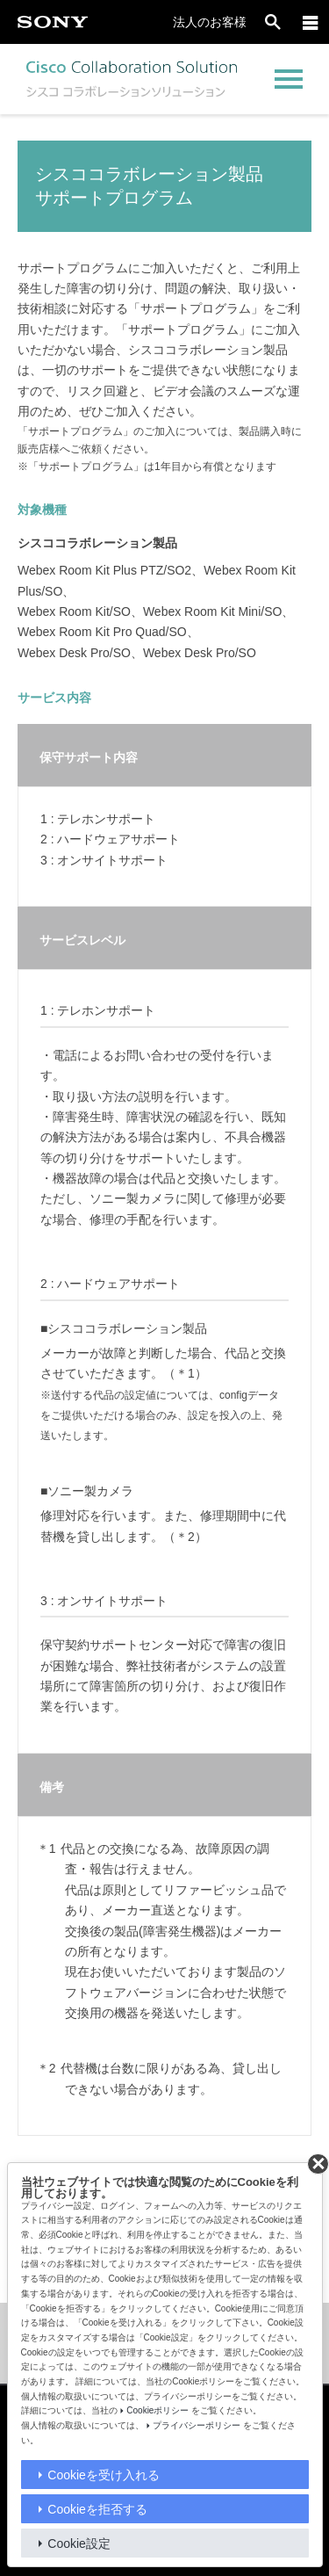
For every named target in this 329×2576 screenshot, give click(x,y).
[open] (273, 22)
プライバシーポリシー (196, 2425)
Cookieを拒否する (97, 2509)
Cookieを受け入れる (103, 2475)
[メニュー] (310, 22)
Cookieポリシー (157, 2410)
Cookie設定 (79, 2543)
